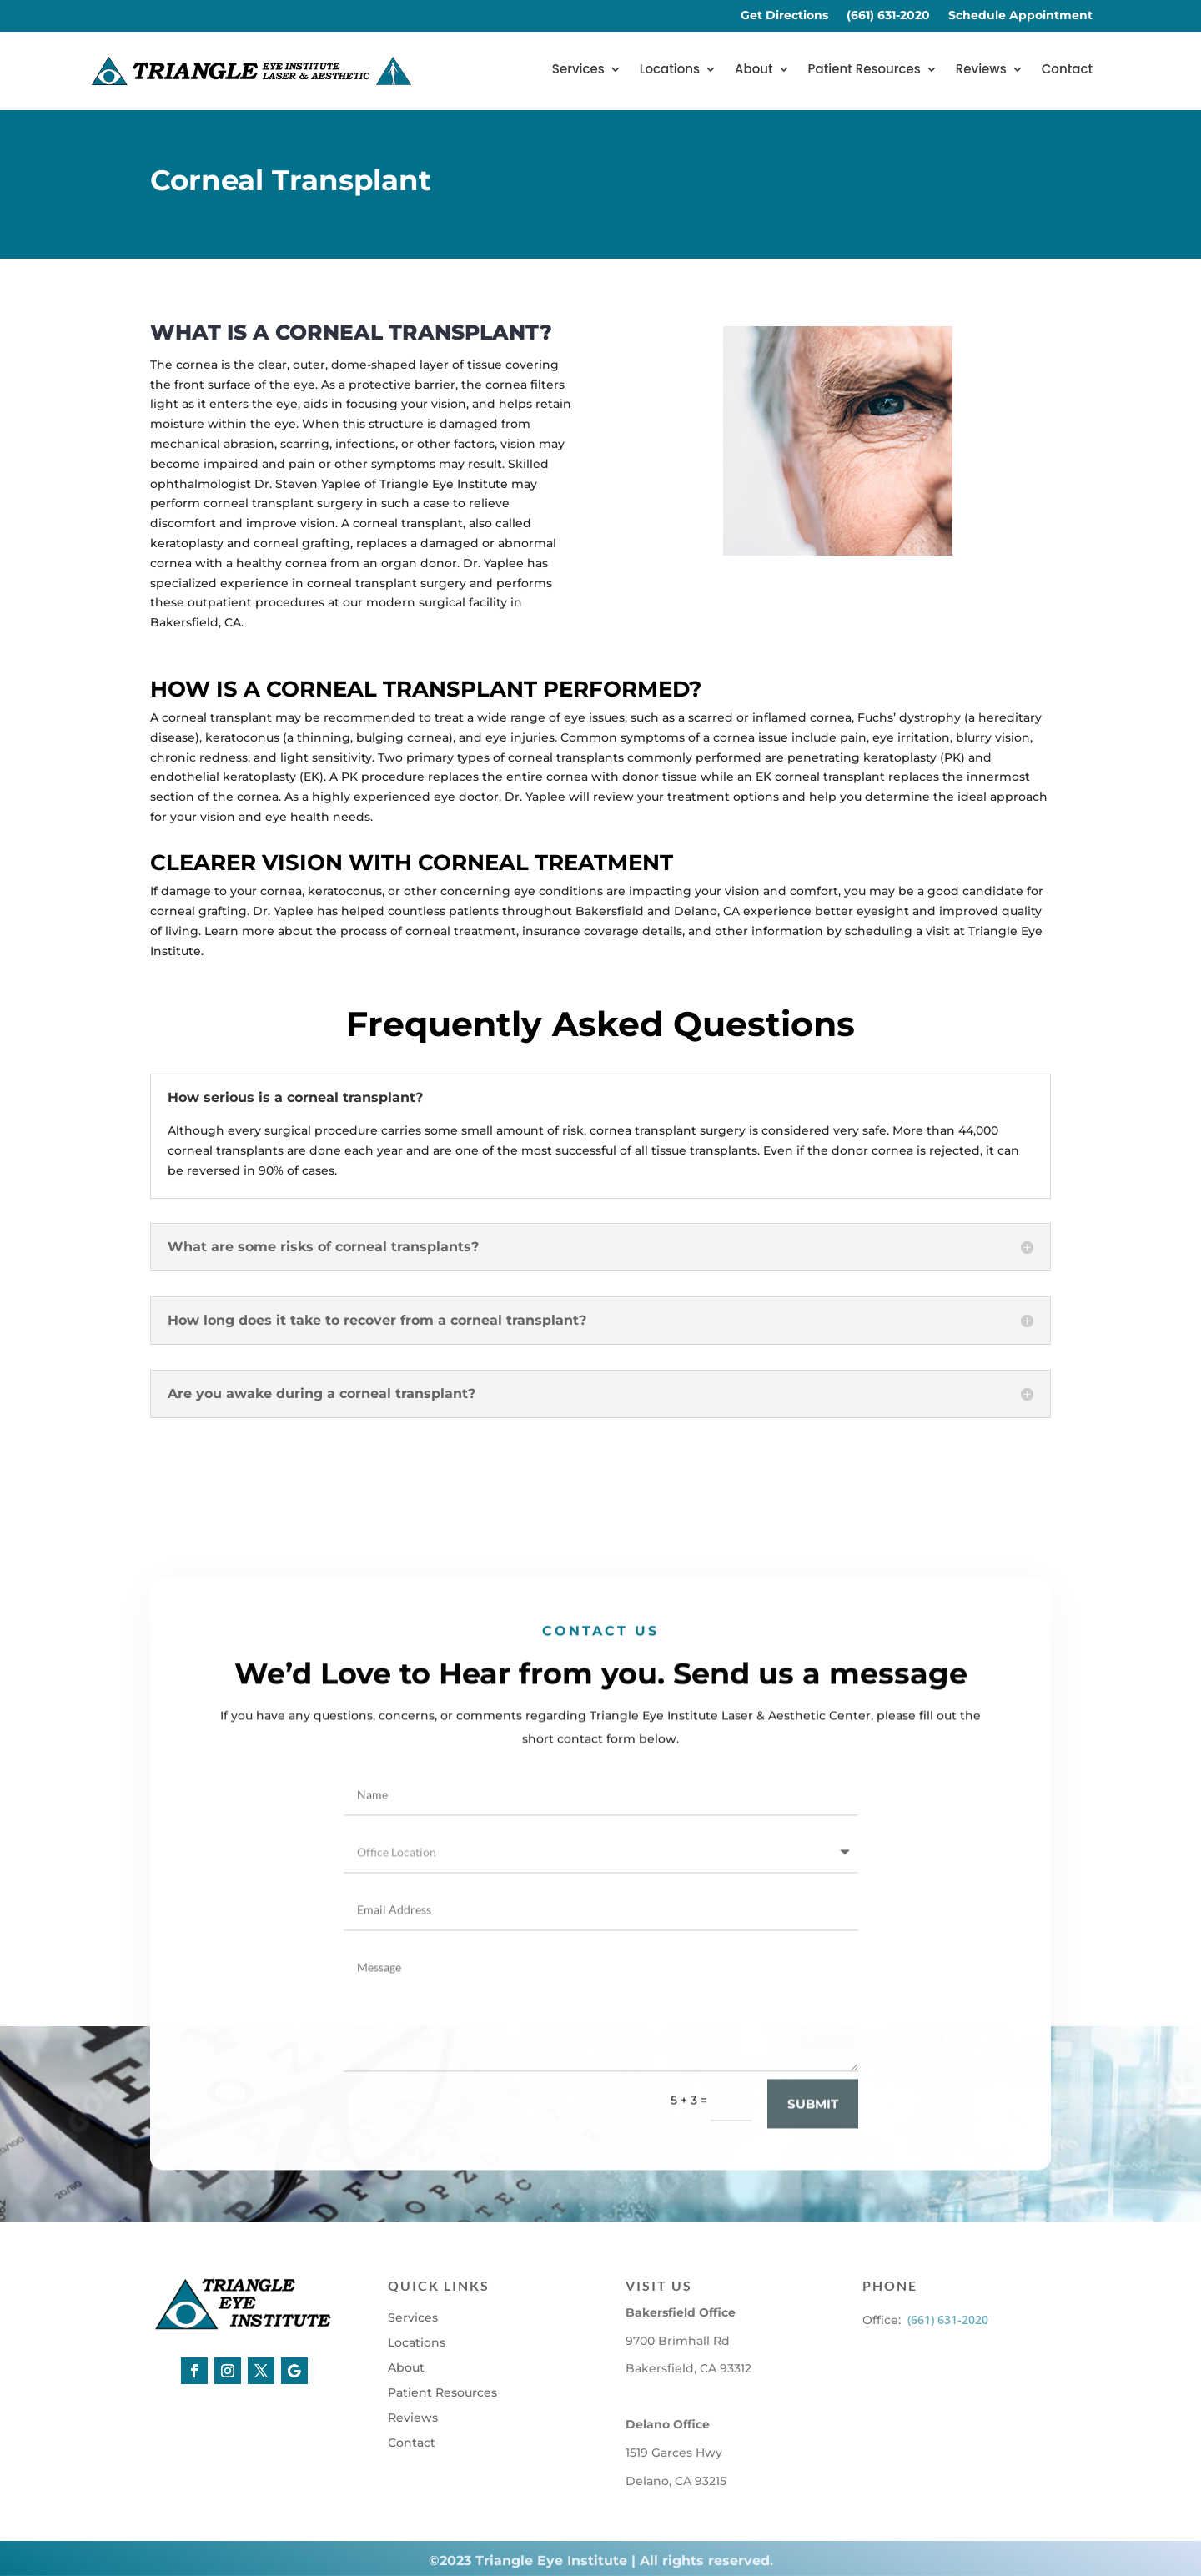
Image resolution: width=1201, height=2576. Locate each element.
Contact (1067, 70)
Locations (670, 70)
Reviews (981, 70)
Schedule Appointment (1020, 16)
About (754, 70)
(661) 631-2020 (888, 16)
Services (578, 70)
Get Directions (784, 16)
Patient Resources (864, 70)
